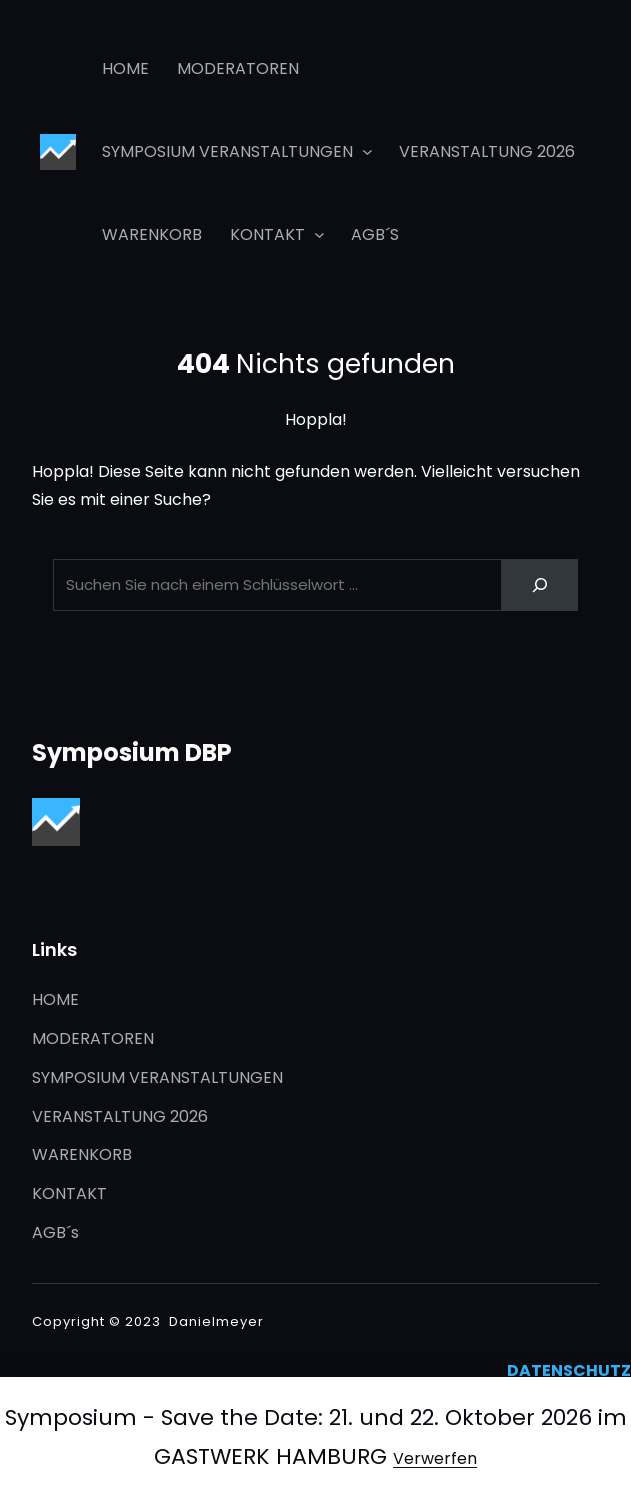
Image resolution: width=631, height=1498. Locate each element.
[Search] (540, 585)
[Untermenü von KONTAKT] (319, 233)
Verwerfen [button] (435, 1458)
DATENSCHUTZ (569, 1370)
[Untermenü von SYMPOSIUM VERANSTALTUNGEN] (367, 151)
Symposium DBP (132, 752)
